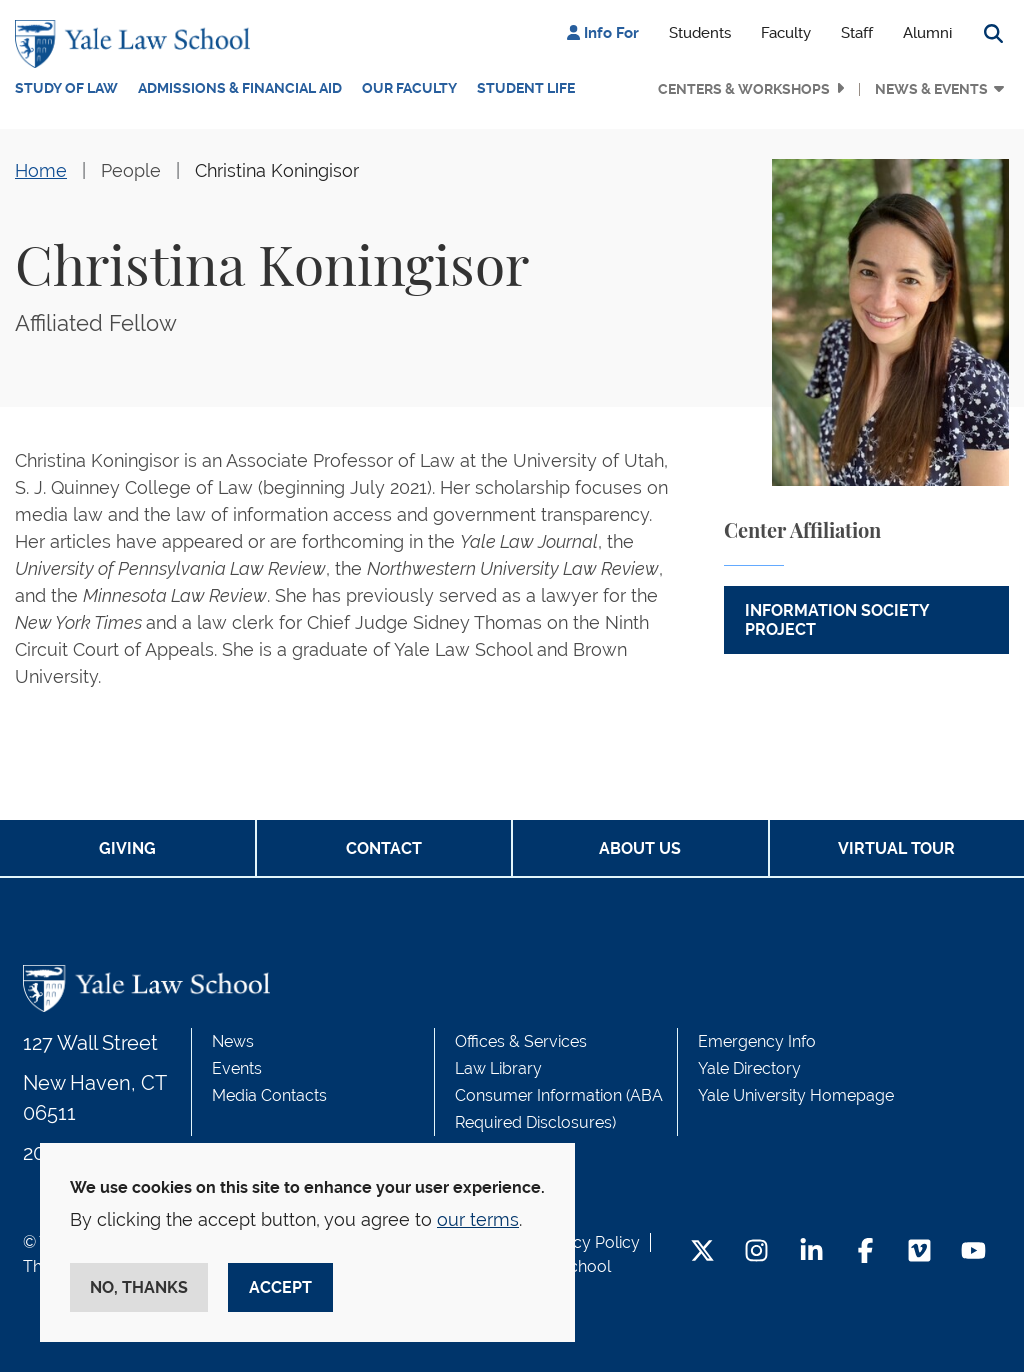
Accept (280, 1287)
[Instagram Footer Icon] (756, 1252)
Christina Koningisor (277, 170)
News (233, 1041)
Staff (857, 33)
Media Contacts (269, 1095)
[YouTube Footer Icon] (973, 1252)
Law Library (498, 1068)
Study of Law (66, 88)
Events (237, 1068)
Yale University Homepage (796, 1095)
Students (700, 33)
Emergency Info (757, 1041)
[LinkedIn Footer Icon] (811, 1252)
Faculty (786, 33)
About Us (640, 848)
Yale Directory (749, 1068)
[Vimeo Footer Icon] (919, 1252)
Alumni (927, 33)
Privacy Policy (588, 1242)
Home (41, 170)
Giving (127, 848)
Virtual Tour (896, 848)
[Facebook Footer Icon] (865, 1252)
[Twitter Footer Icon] (702, 1252)
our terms (478, 1219)
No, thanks (139, 1287)
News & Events (931, 89)
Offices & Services (521, 1041)
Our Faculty (409, 88)
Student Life (526, 88)
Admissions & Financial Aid (240, 88)
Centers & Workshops (744, 89)
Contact (384, 848)
